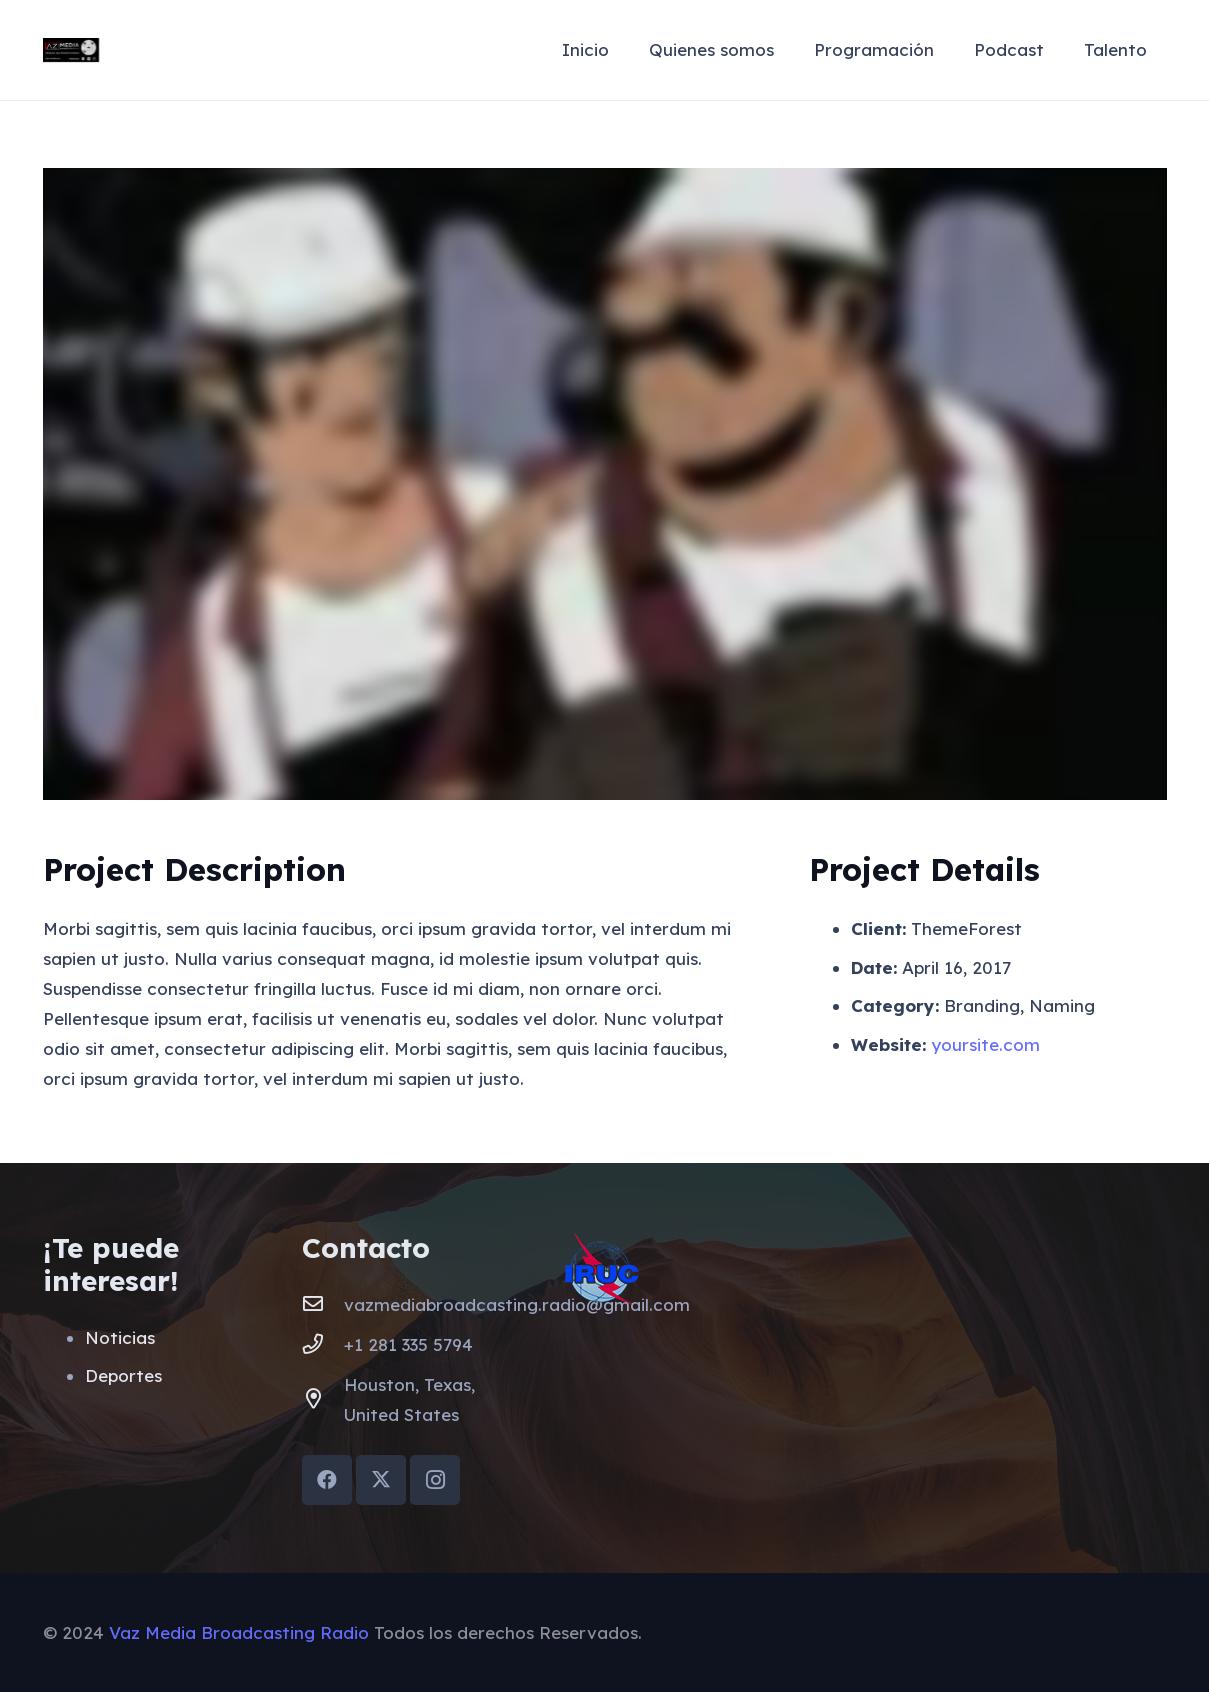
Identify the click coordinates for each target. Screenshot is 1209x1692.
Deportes (123, 1375)
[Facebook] (327, 1480)
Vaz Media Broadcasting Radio (239, 1632)
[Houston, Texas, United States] (323, 1400)
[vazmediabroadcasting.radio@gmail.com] (323, 1305)
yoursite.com (985, 1044)
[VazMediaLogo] (71, 50)
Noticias (120, 1337)
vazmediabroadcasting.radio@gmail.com (517, 1304)
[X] (381, 1480)
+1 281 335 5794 (408, 1344)
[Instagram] (435, 1480)
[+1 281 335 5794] (323, 1345)
